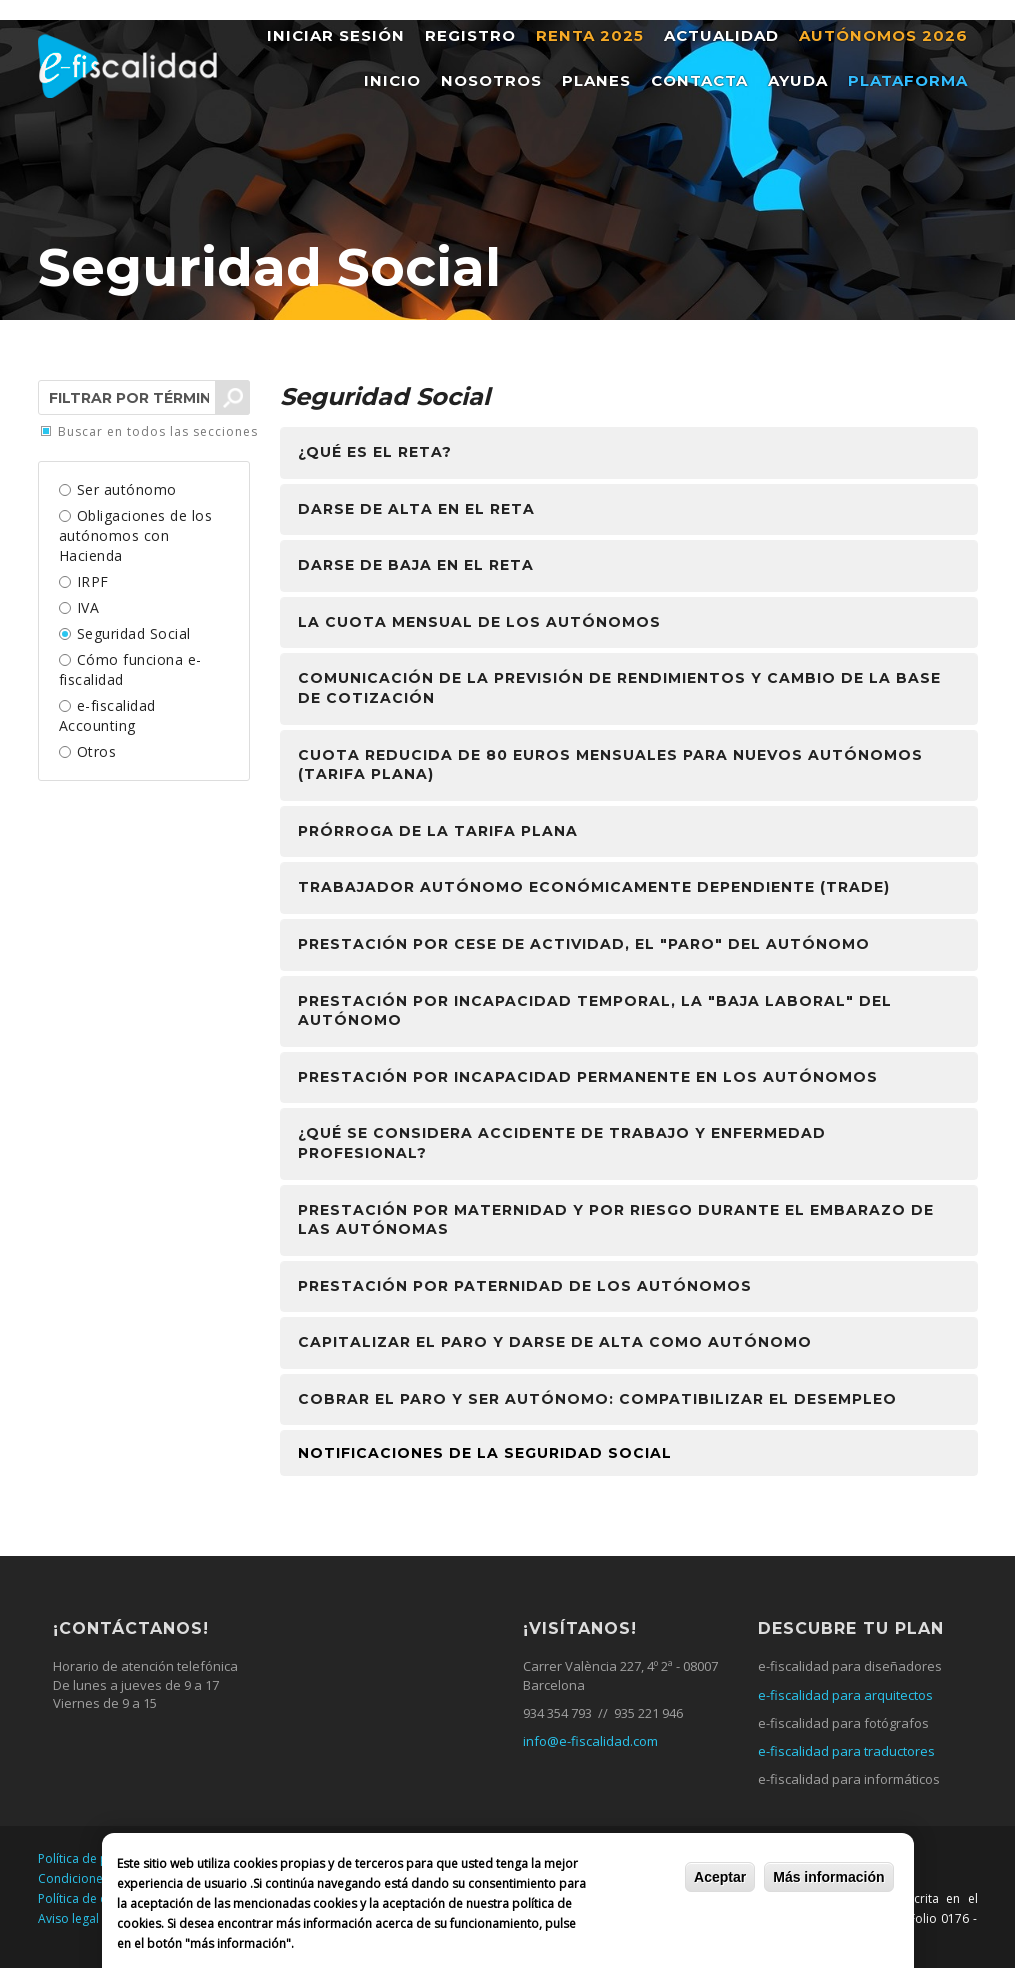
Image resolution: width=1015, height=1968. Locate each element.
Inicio (392, 80)
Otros (97, 751)
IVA (88, 607)
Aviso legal (68, 1918)
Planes (596, 80)
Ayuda (798, 80)
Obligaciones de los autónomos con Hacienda (136, 535)
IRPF (93, 581)
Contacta (699, 80)
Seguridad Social (134, 633)
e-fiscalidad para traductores (846, 1751)
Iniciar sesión (336, 35)
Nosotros (491, 80)
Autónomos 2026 (883, 35)
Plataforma (908, 80)
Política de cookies (91, 1898)
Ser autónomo (127, 489)
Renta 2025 (590, 35)
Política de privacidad (99, 1858)
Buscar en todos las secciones (158, 432)
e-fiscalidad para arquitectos (845, 1695)
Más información (828, 1877)
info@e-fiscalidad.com (590, 1741)
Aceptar (720, 1877)
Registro (470, 35)
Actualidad (721, 35)
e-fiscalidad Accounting (107, 715)
